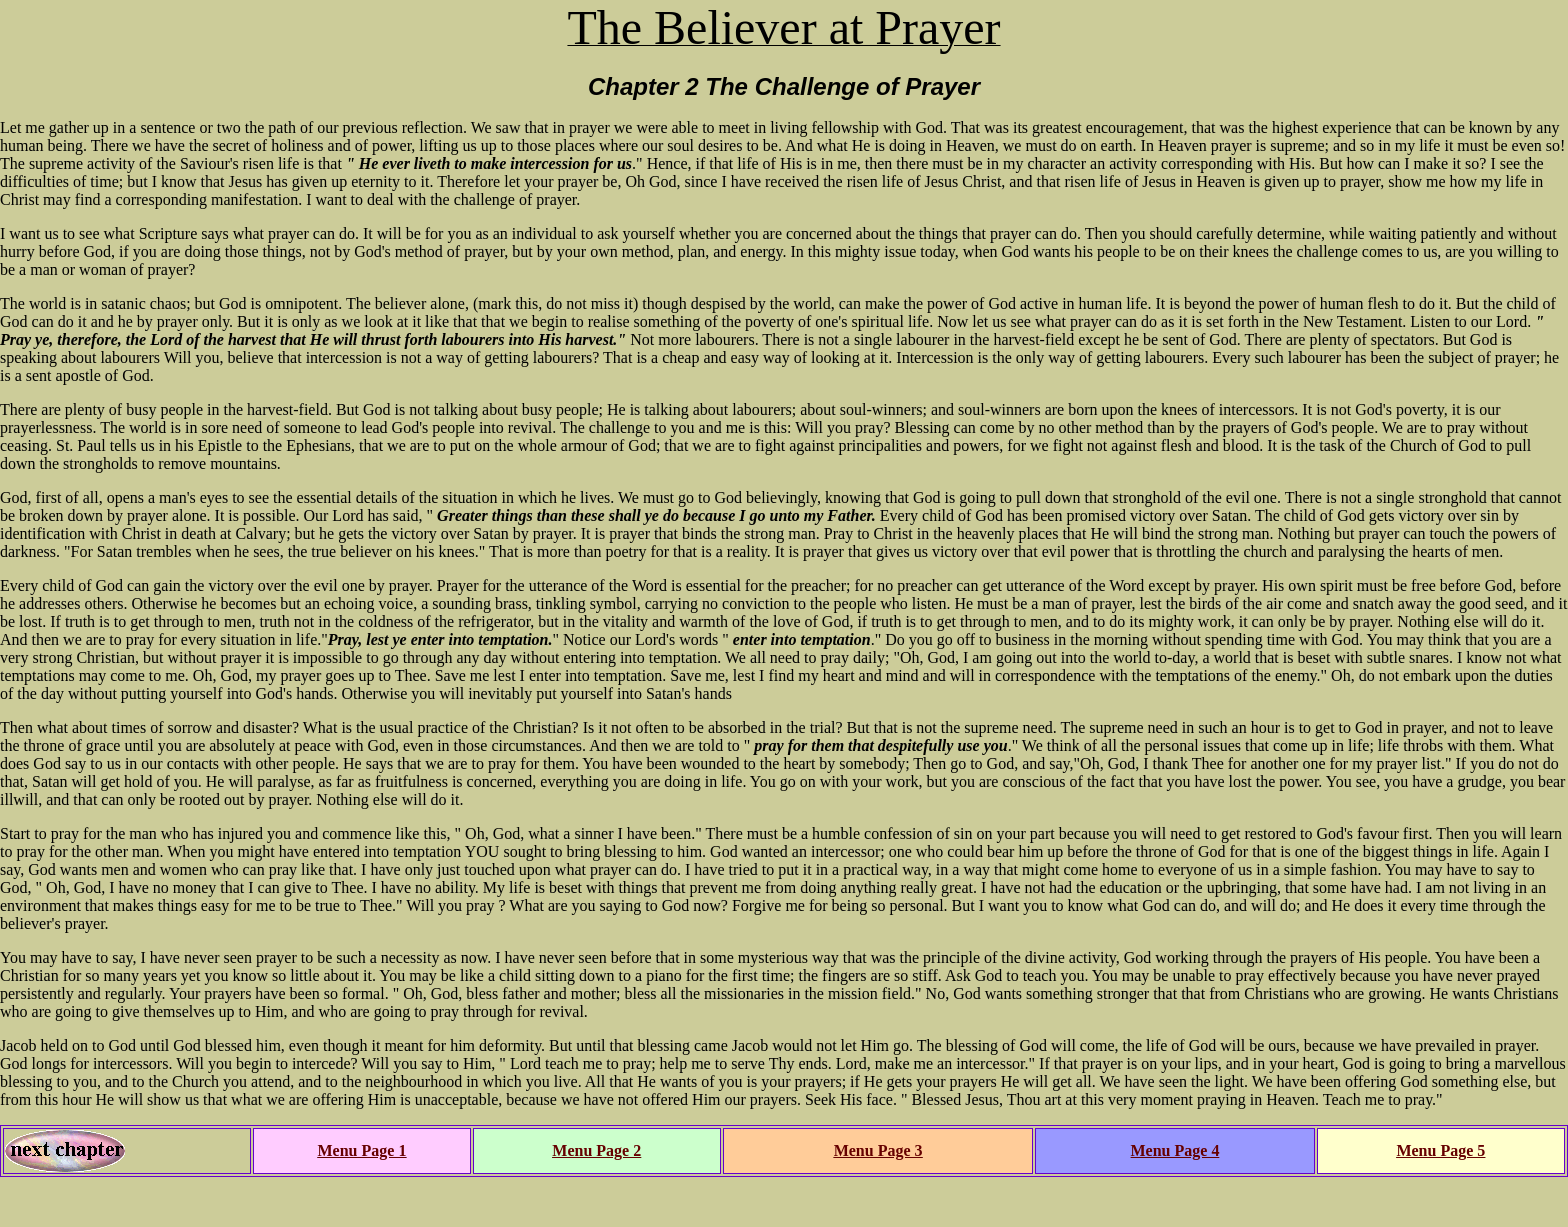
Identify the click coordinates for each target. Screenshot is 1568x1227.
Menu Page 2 (596, 1150)
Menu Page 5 (1440, 1150)
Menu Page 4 (1175, 1150)
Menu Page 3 (878, 1150)
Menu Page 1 (362, 1150)
